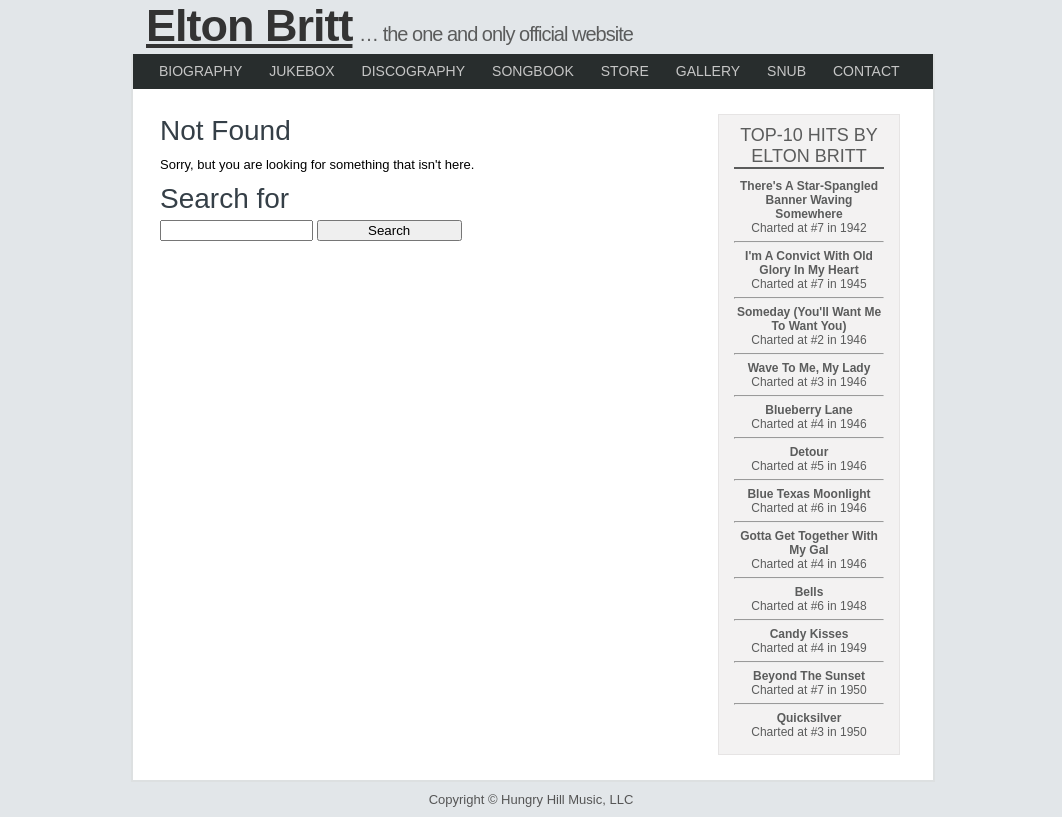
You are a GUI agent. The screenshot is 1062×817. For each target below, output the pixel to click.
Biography (200, 71)
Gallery (708, 71)
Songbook (533, 71)
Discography (413, 71)
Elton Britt (249, 25)
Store (625, 71)
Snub (786, 71)
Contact (866, 71)
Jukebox (301, 71)
